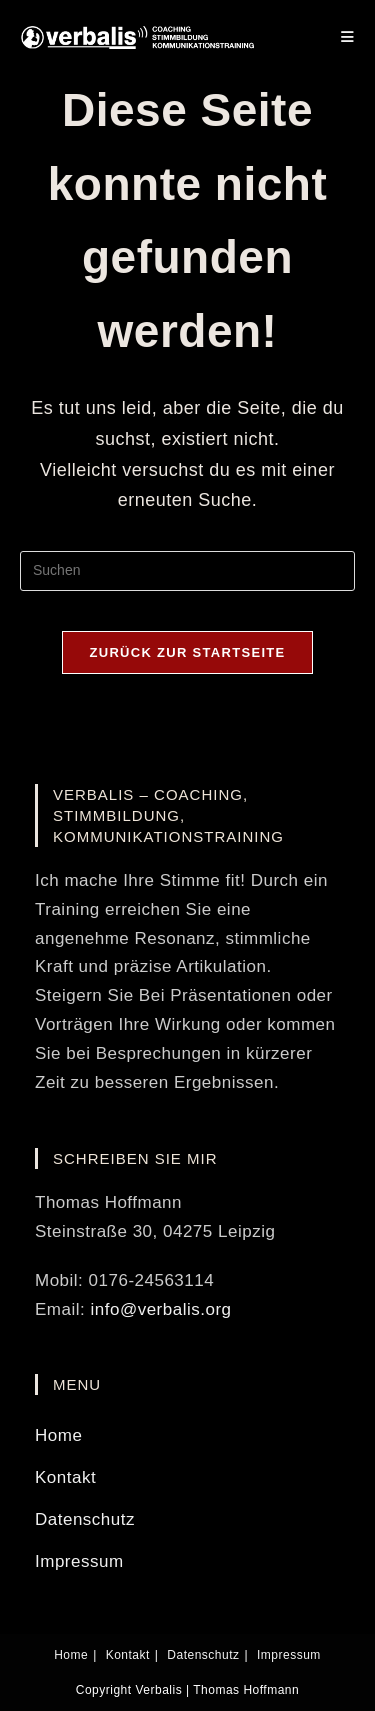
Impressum (79, 1561)
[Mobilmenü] (348, 37)
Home (58, 1435)
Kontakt (65, 1477)
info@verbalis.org (160, 1309)
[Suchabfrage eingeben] (187, 571)
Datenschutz (85, 1519)
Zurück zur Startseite (187, 652)
